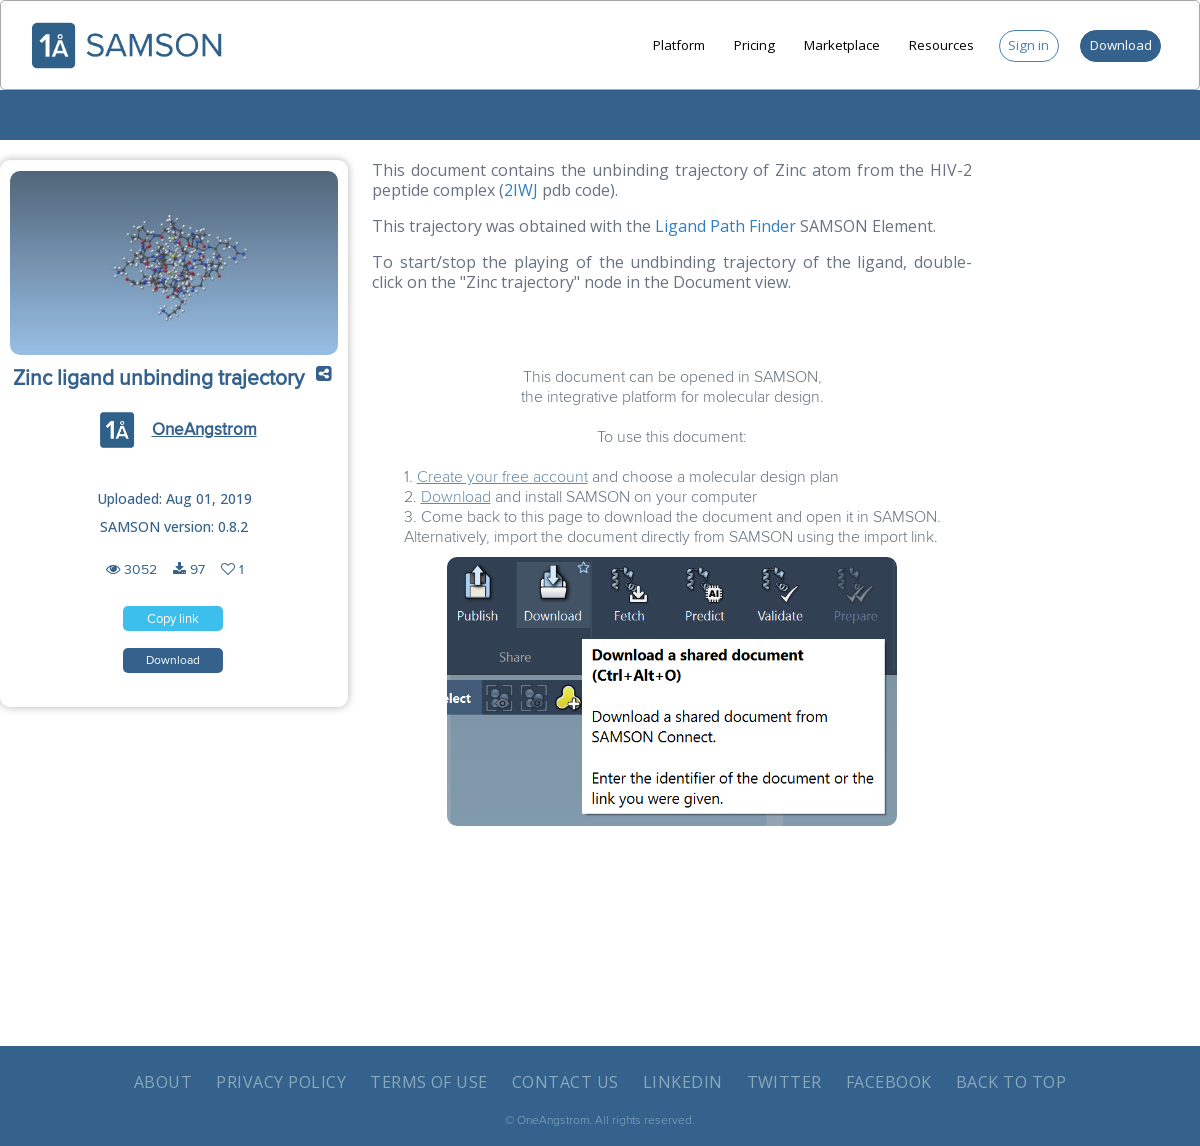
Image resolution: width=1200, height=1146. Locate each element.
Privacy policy (281, 1082)
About (163, 1082)
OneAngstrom (204, 430)
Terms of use (429, 1082)
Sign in (1028, 45)
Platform (679, 45)
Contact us (565, 1082)
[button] (324, 379)
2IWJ (521, 190)
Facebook (889, 1082)
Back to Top (1011, 1082)
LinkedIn (683, 1082)
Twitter (784, 1082)
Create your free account (502, 477)
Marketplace (842, 45)
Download (1121, 45)
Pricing (754, 45)
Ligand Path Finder (725, 226)
